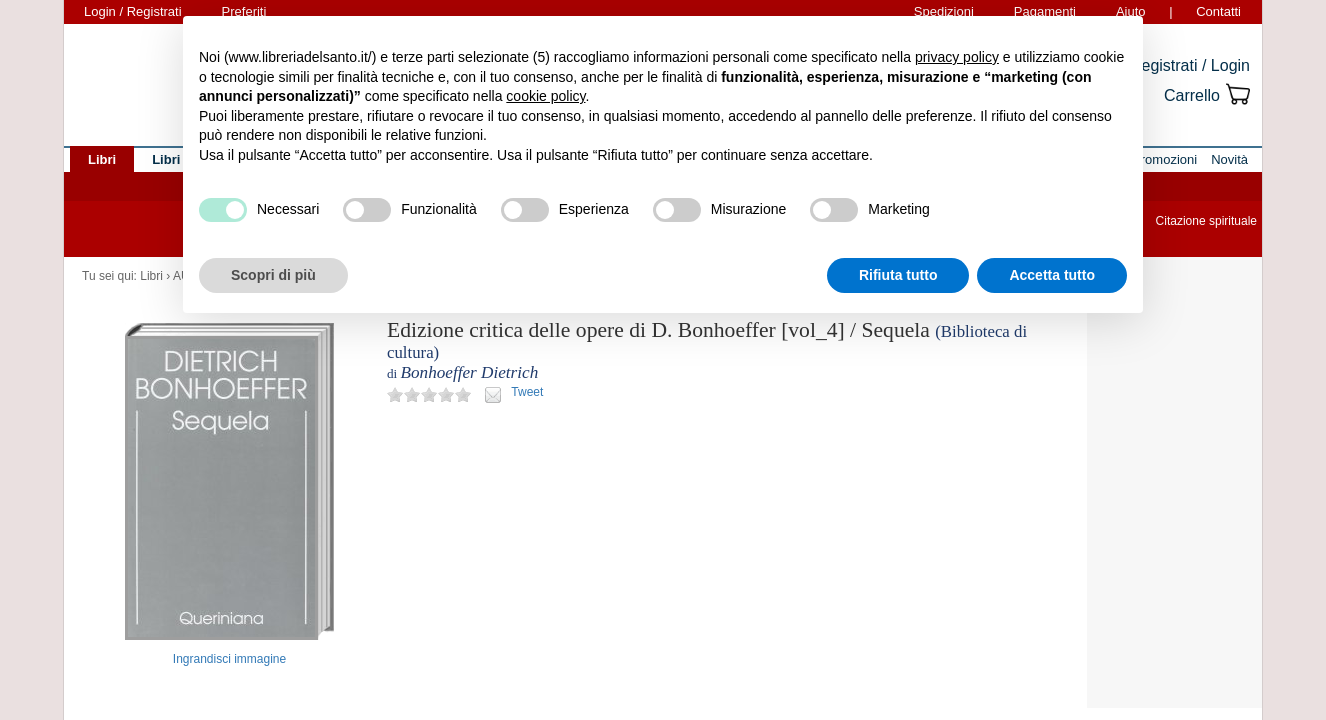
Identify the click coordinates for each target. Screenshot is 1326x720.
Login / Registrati (133, 11)
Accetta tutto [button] (1052, 275)
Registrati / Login (1190, 65)
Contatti (1218, 11)
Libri (151, 276)
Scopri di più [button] (273, 275)
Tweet (527, 392)
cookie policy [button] (545, 96)
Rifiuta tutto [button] (898, 275)
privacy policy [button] (957, 57)
